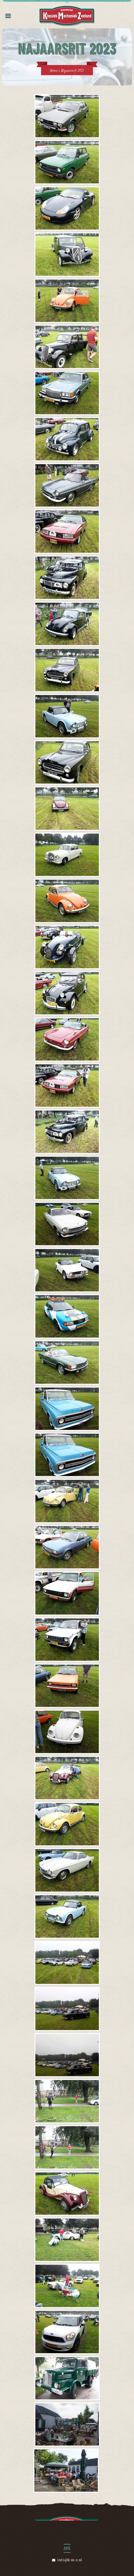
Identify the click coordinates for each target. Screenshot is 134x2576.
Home (54, 70)
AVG (67, 2548)
